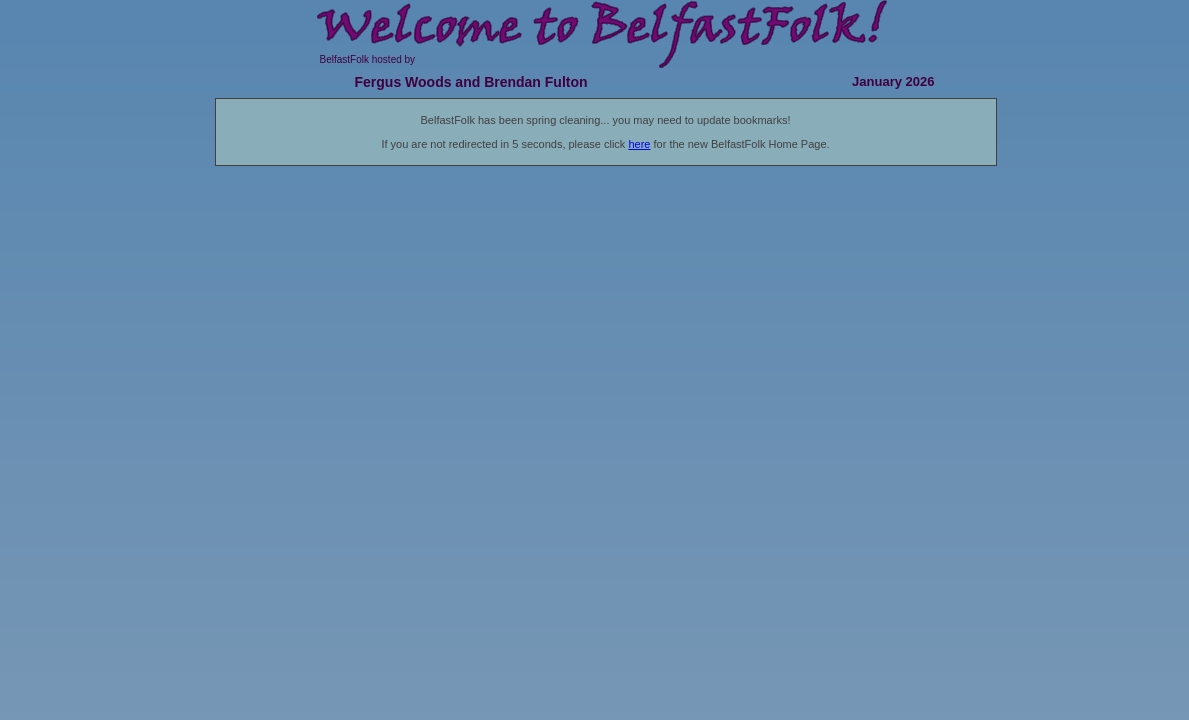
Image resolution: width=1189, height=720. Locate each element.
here (639, 144)
